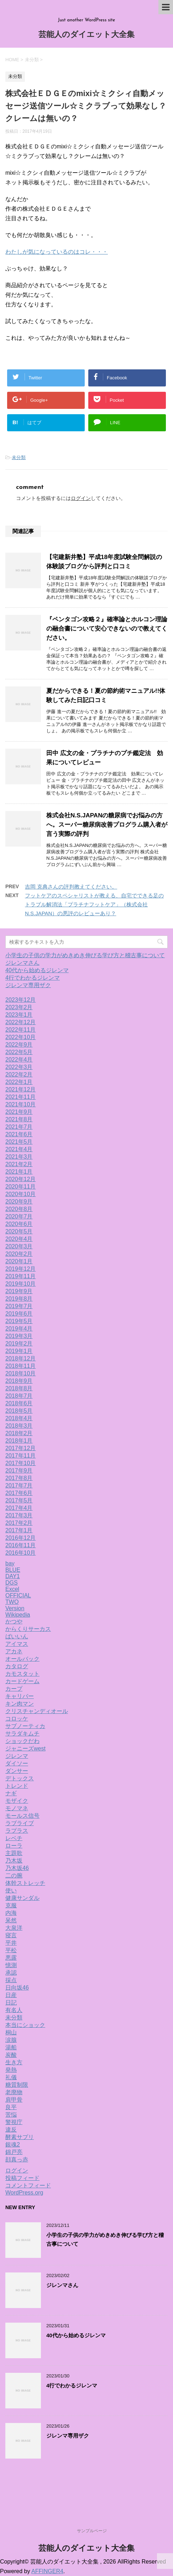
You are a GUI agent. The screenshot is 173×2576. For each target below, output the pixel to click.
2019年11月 (20, 1276)
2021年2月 (19, 1164)
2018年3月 (19, 1426)
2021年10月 (20, 1104)
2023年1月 (19, 1015)
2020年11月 (20, 1187)
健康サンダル (22, 1898)
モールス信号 (22, 1816)
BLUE (12, 1570)
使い (11, 1890)
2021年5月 (19, 1142)
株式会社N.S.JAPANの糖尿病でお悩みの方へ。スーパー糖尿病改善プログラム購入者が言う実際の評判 (106, 824)
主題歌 (13, 1853)
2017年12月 (20, 1448)
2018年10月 (20, 1373)
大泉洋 (13, 1928)
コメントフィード (28, 2185)
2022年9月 (19, 1045)
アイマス (16, 1644)
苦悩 (11, 2115)
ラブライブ (19, 1823)
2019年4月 (19, 1329)
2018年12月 (20, 1358)
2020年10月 (20, 1194)
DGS (11, 1583)
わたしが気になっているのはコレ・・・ (56, 252)
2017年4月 (19, 1508)
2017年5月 (19, 1500)
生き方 (13, 2062)
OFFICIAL (18, 1595)
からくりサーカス (28, 1629)
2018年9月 (19, 1381)
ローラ (13, 1846)
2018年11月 (20, 1366)
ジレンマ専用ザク (28, 985)
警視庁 (13, 2122)
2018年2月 (19, 1433)
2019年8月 (19, 1299)
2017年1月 (19, 1530)
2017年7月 (19, 1485)
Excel (12, 1589)
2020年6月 (19, 1224)
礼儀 (11, 2077)
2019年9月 (19, 1291)
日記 (11, 2003)
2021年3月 (19, 1157)
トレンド (16, 1786)
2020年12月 (20, 1179)
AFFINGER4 (47, 2571)
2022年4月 (19, 1060)
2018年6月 (19, 1403)
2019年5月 (19, 1321)
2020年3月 (19, 1246)
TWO (12, 1602)
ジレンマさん (22, 963)
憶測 (11, 1965)
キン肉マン (19, 1704)
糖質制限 (16, 2085)
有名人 (13, 2010)
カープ (13, 1689)
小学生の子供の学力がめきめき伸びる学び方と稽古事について (85, 955)
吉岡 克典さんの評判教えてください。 (71, 887)
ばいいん (16, 1636)
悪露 (11, 1958)
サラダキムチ (22, 1733)
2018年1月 (19, 1441)
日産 (11, 1995)
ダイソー (16, 1763)
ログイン (81, 498)
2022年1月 (19, 1082)
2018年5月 (19, 1411)
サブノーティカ (25, 1726)
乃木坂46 (17, 1868)
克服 (11, 1905)
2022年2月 (19, 1074)
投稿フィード (22, 2178)
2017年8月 (19, 1478)
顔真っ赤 (16, 2159)
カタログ (16, 1666)
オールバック (22, 1659)
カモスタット (22, 1674)
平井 (11, 1943)
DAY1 (12, 1576)
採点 (11, 1980)
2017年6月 (19, 1493)
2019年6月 (19, 1314)
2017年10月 (20, 1463)
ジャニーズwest (25, 1748)
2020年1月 (19, 1261)
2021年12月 (20, 1089)
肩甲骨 (13, 2100)
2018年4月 (19, 1418)
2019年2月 (19, 1343)
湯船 (11, 2047)
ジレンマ (16, 1756)
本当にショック (25, 2025)
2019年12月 (20, 1269)
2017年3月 (19, 1515)
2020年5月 (19, 1231)
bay (10, 1563)
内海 (11, 1913)
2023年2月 (19, 1007)
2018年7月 (19, 1396)
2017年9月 (19, 1471)
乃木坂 (13, 1861)
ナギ (11, 1793)
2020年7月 (19, 1216)
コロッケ (16, 1719)
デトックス (19, 1778)
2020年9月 (19, 1202)
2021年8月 (19, 1119)
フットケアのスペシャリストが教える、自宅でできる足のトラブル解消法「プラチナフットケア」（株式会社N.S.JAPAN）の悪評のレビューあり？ (94, 904)
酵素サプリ (19, 2137)
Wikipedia (17, 1615)
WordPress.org (24, 2193)
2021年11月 (20, 1097)
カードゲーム (22, 1681)
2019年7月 (19, 1306)
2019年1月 (19, 1351)
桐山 (11, 2032)
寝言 (11, 1935)
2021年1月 (19, 1172)
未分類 (19, 457)
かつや (13, 1621)
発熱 (11, 2070)
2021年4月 (19, 1149)
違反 (11, 2130)
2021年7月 (19, 1127)
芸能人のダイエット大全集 (86, 35)
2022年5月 (19, 1052)
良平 (11, 2107)
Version (14, 1608)
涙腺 (11, 2040)
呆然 (11, 1920)
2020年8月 (19, 1209)
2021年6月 (19, 1134)
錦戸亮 (13, 2152)
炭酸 (11, 2055)
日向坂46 (17, 1988)
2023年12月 (20, 1000)
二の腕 (13, 1875)
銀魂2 (12, 2145)
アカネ (13, 1651)
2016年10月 (20, 1553)
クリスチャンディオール (36, 1711)
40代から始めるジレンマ (37, 970)
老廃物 (13, 2092)
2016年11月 (20, 1545)
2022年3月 (19, 1067)
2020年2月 (19, 1254)
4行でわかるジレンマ (32, 978)
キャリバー (19, 1696)
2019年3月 (19, 1336)
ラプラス (16, 1831)
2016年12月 (20, 1538)
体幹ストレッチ (25, 1883)
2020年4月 (19, 1239)
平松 (11, 1950)
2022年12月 (20, 1022)
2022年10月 (20, 1037)
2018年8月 (19, 1388)
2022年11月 (20, 1030)
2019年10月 (20, 1284)
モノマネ (16, 1808)
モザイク (16, 1801)
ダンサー (16, 1771)
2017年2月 (19, 1523)
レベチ (13, 1838)
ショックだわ (22, 1741)
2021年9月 (19, 1112)
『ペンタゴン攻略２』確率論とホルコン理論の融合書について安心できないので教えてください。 (106, 628)
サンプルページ (92, 2530)
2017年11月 (20, 1456)
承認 (11, 1973)
